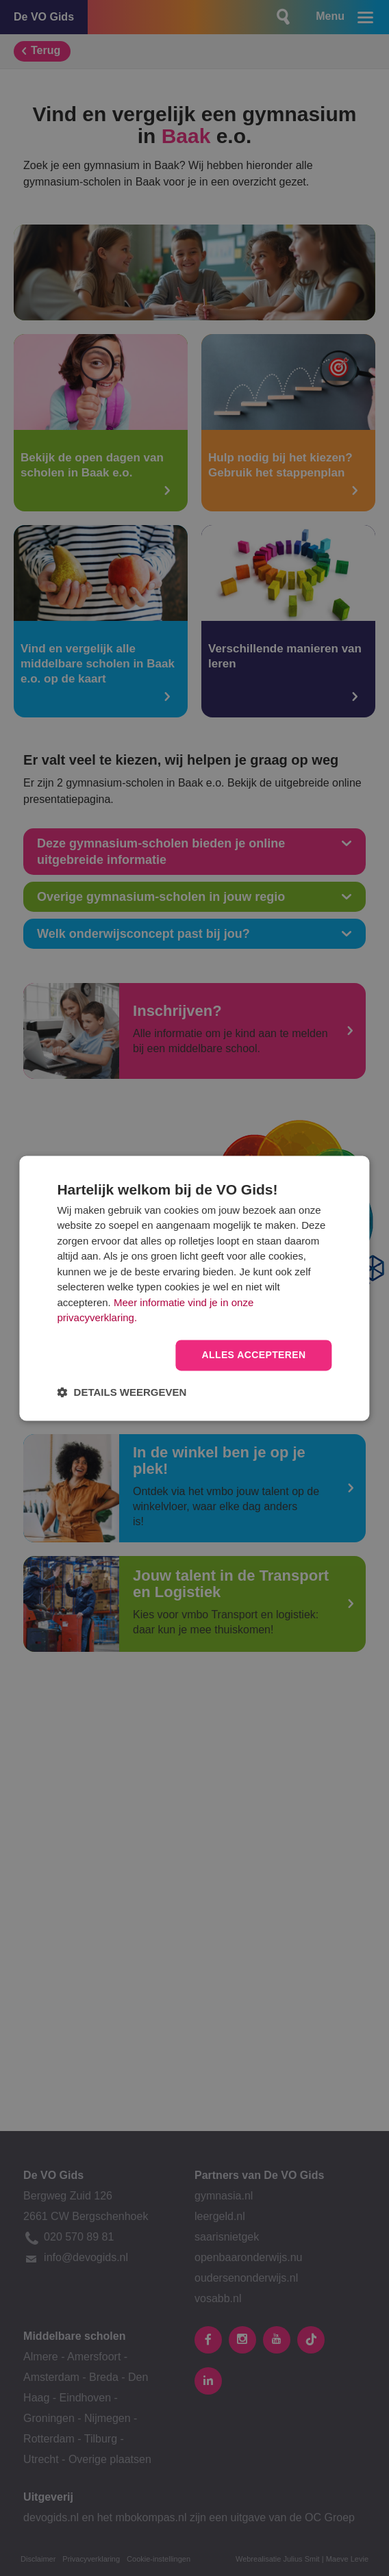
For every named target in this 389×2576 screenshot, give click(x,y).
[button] (121, 1392)
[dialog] (194, 1288)
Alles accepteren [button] (253, 1354)
